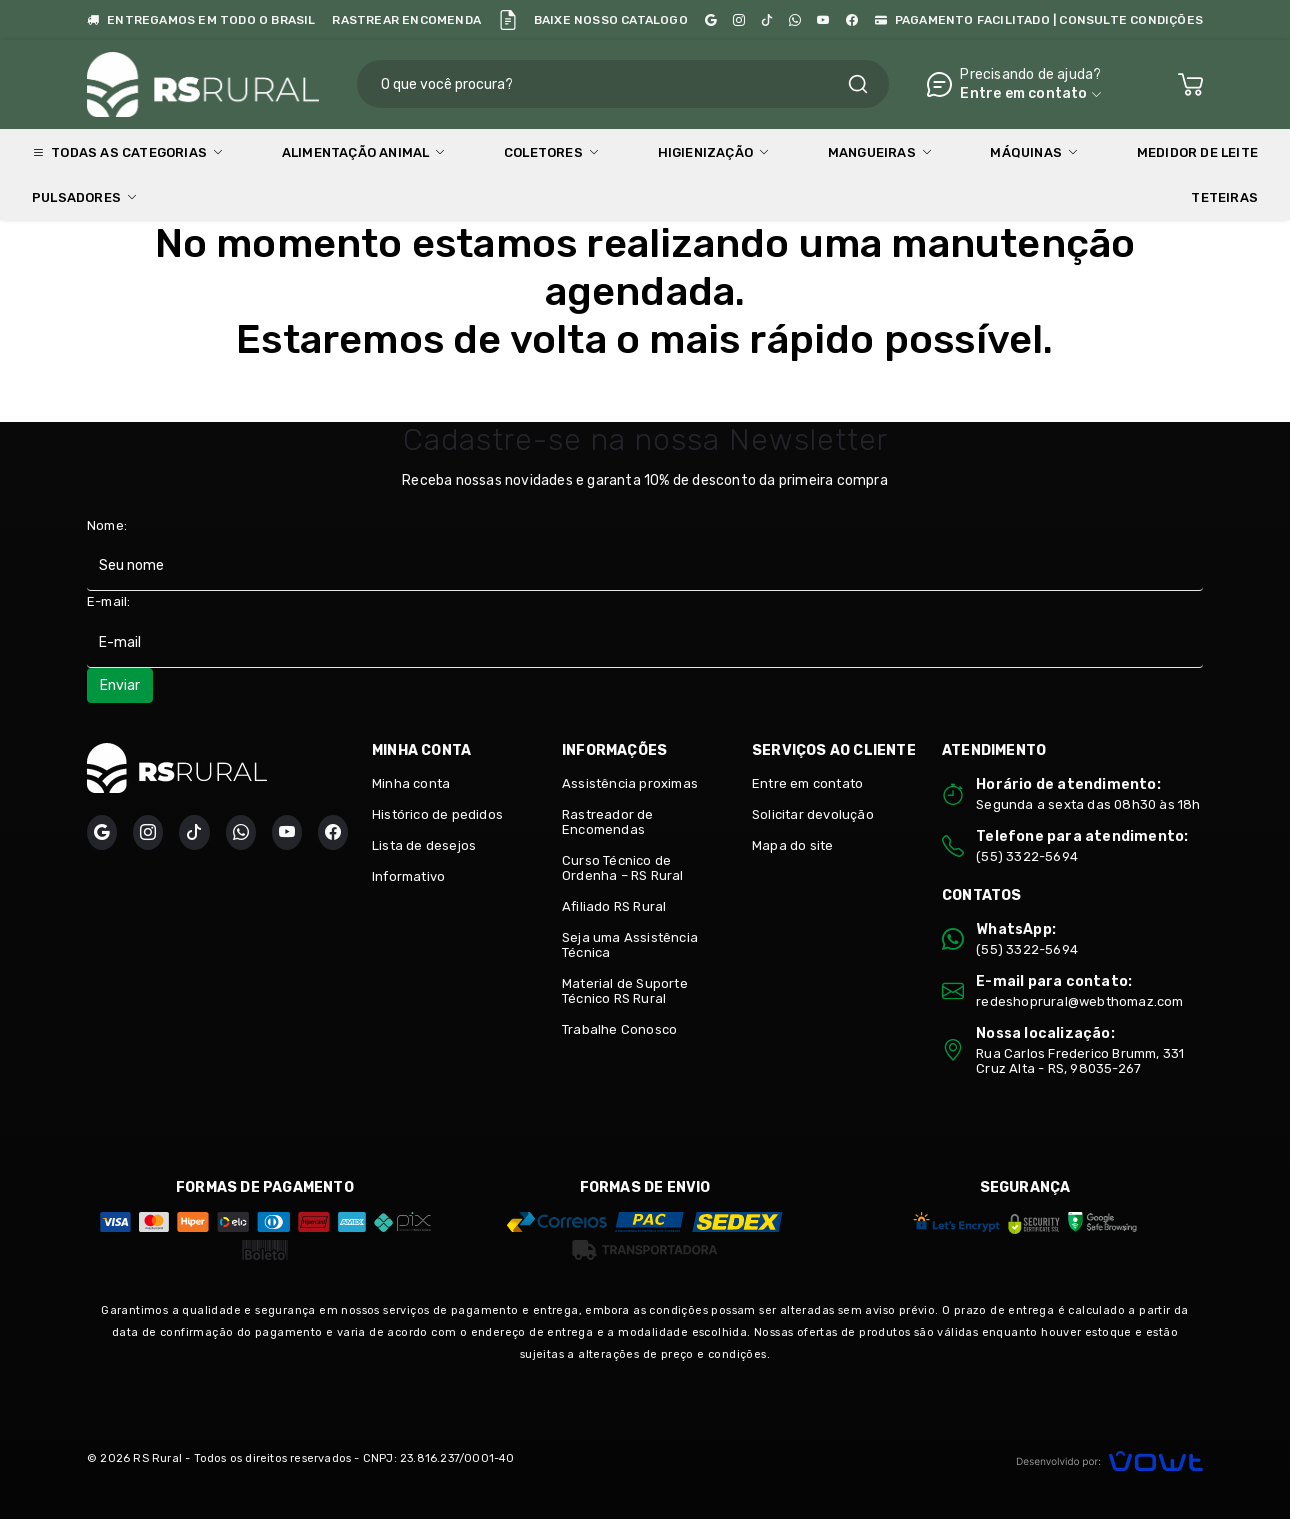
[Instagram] (739, 20)
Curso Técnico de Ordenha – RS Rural (623, 868)
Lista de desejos (424, 845)
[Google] (711, 20)
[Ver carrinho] (1190, 84)
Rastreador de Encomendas (608, 822)
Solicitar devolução (813, 814)
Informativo (408, 876)
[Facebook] (852, 20)
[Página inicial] (203, 81)
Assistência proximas (630, 783)
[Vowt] (1109, 1458)
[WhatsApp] (795, 20)
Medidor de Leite (1197, 152)
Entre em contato (807, 783)
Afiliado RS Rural (614, 906)
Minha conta (411, 783)
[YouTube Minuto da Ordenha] (823, 20)
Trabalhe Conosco (619, 1029)
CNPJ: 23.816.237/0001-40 (439, 1458)
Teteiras (1224, 197)
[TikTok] (767, 20)
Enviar (120, 685)
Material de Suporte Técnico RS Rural (625, 991)
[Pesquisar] (858, 84)
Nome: (107, 525)
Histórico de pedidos (437, 814)
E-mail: (108, 601)
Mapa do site (792, 845)
